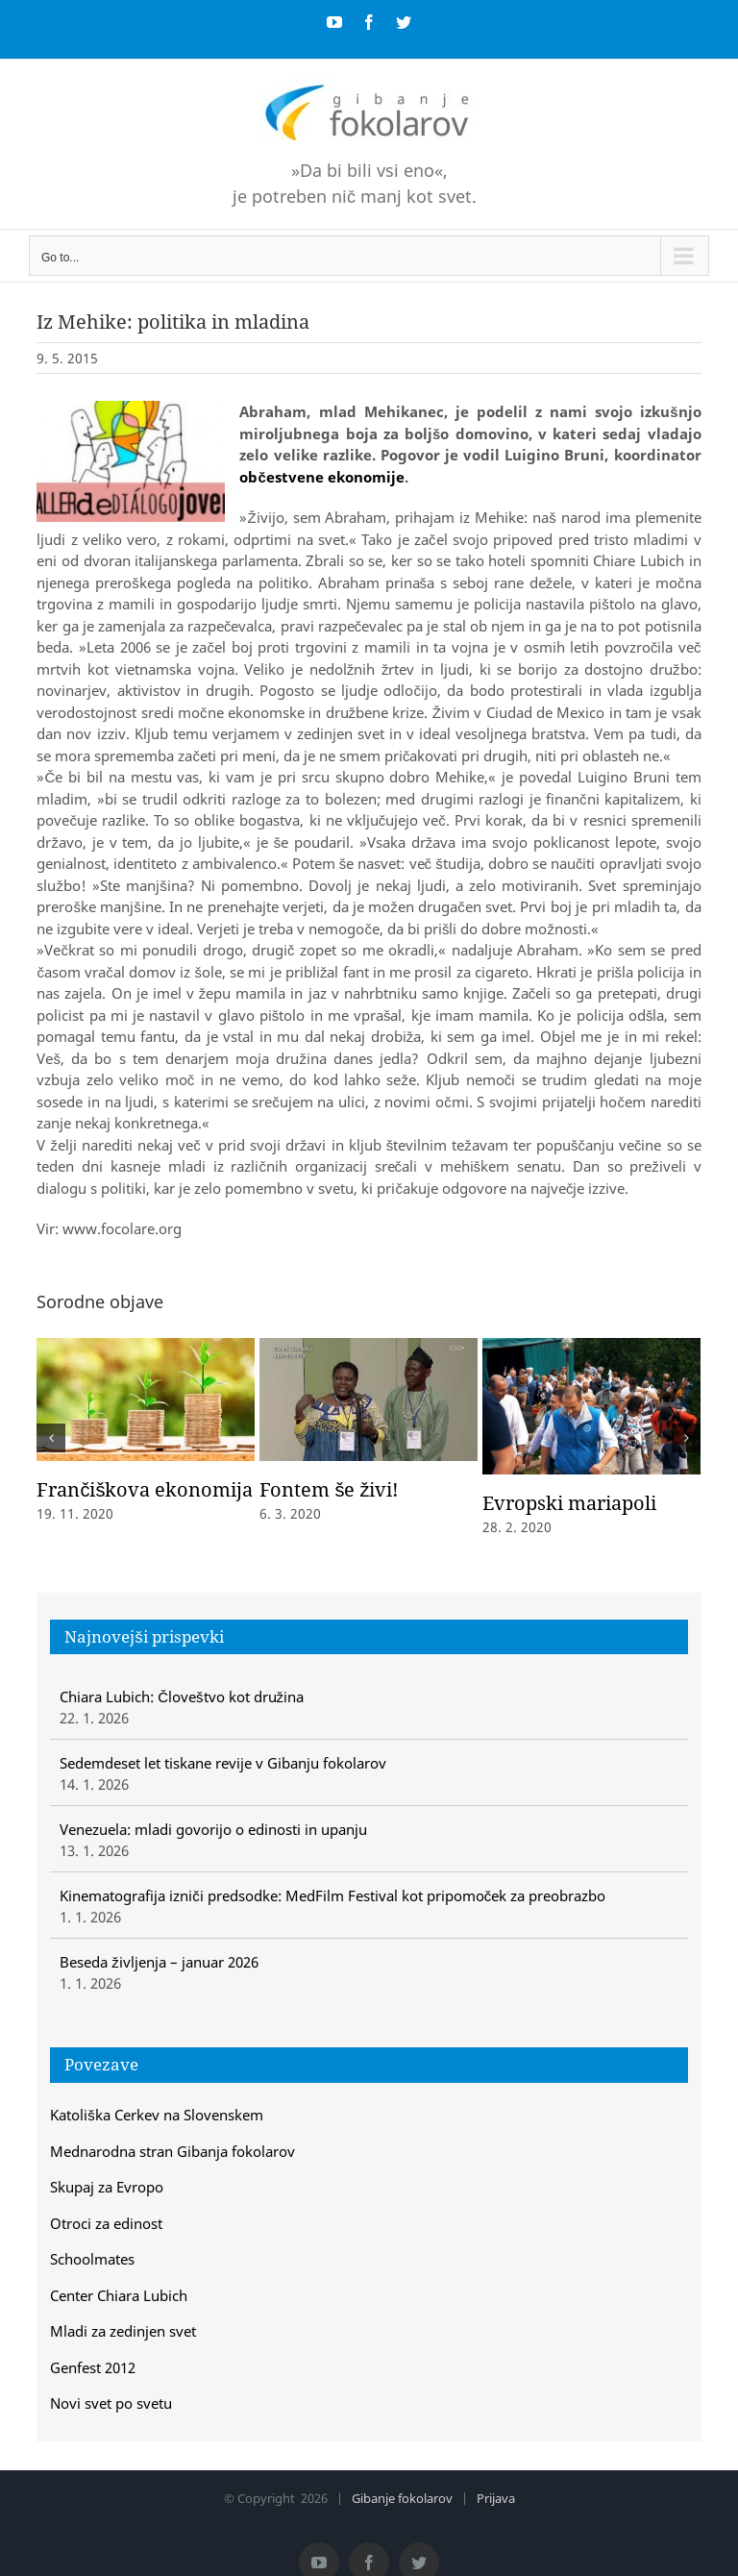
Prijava (496, 2498)
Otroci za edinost (106, 2223)
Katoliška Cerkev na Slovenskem (156, 2114)
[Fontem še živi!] (368, 1397)
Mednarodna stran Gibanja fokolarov (172, 2151)
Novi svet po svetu (111, 2403)
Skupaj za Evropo (106, 2186)
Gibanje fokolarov (402, 2498)
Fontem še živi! (329, 1489)
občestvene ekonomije (321, 476)
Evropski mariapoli (569, 1503)
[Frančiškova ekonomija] (146, 1397)
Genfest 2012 (92, 2367)
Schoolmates (92, 2258)
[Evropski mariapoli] (591, 1404)
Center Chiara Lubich (118, 2295)
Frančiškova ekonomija (145, 1489)
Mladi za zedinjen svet (123, 2331)
